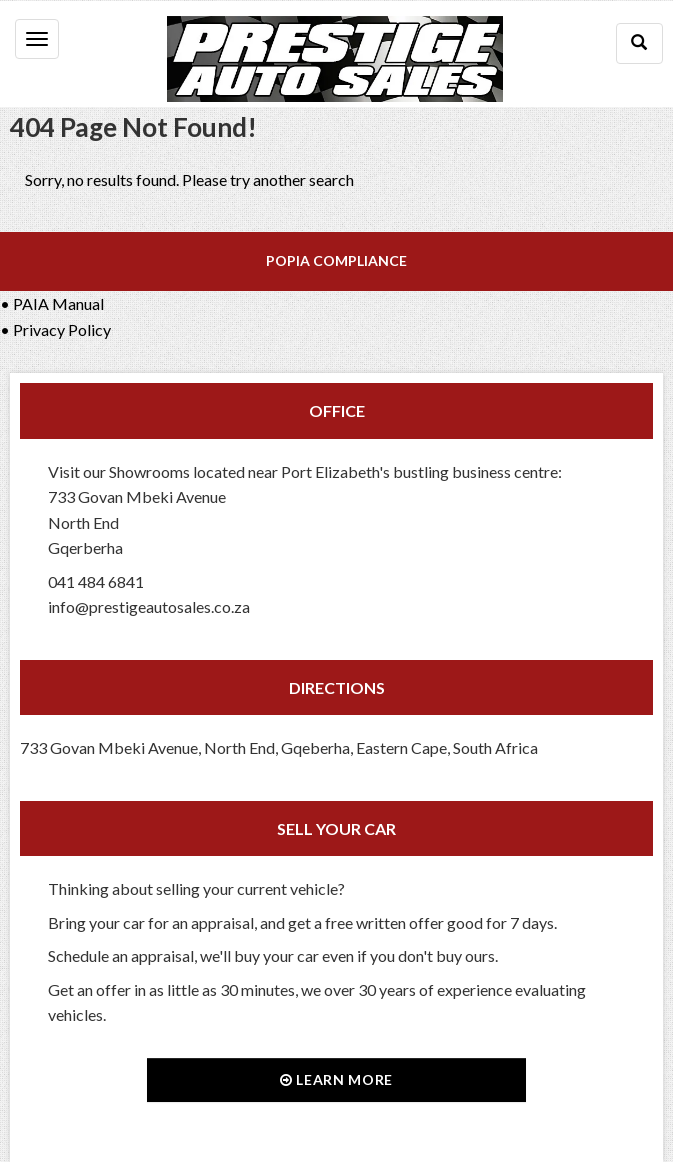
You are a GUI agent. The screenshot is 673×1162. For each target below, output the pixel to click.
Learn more (336, 1079)
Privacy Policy (62, 329)
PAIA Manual (58, 303)
